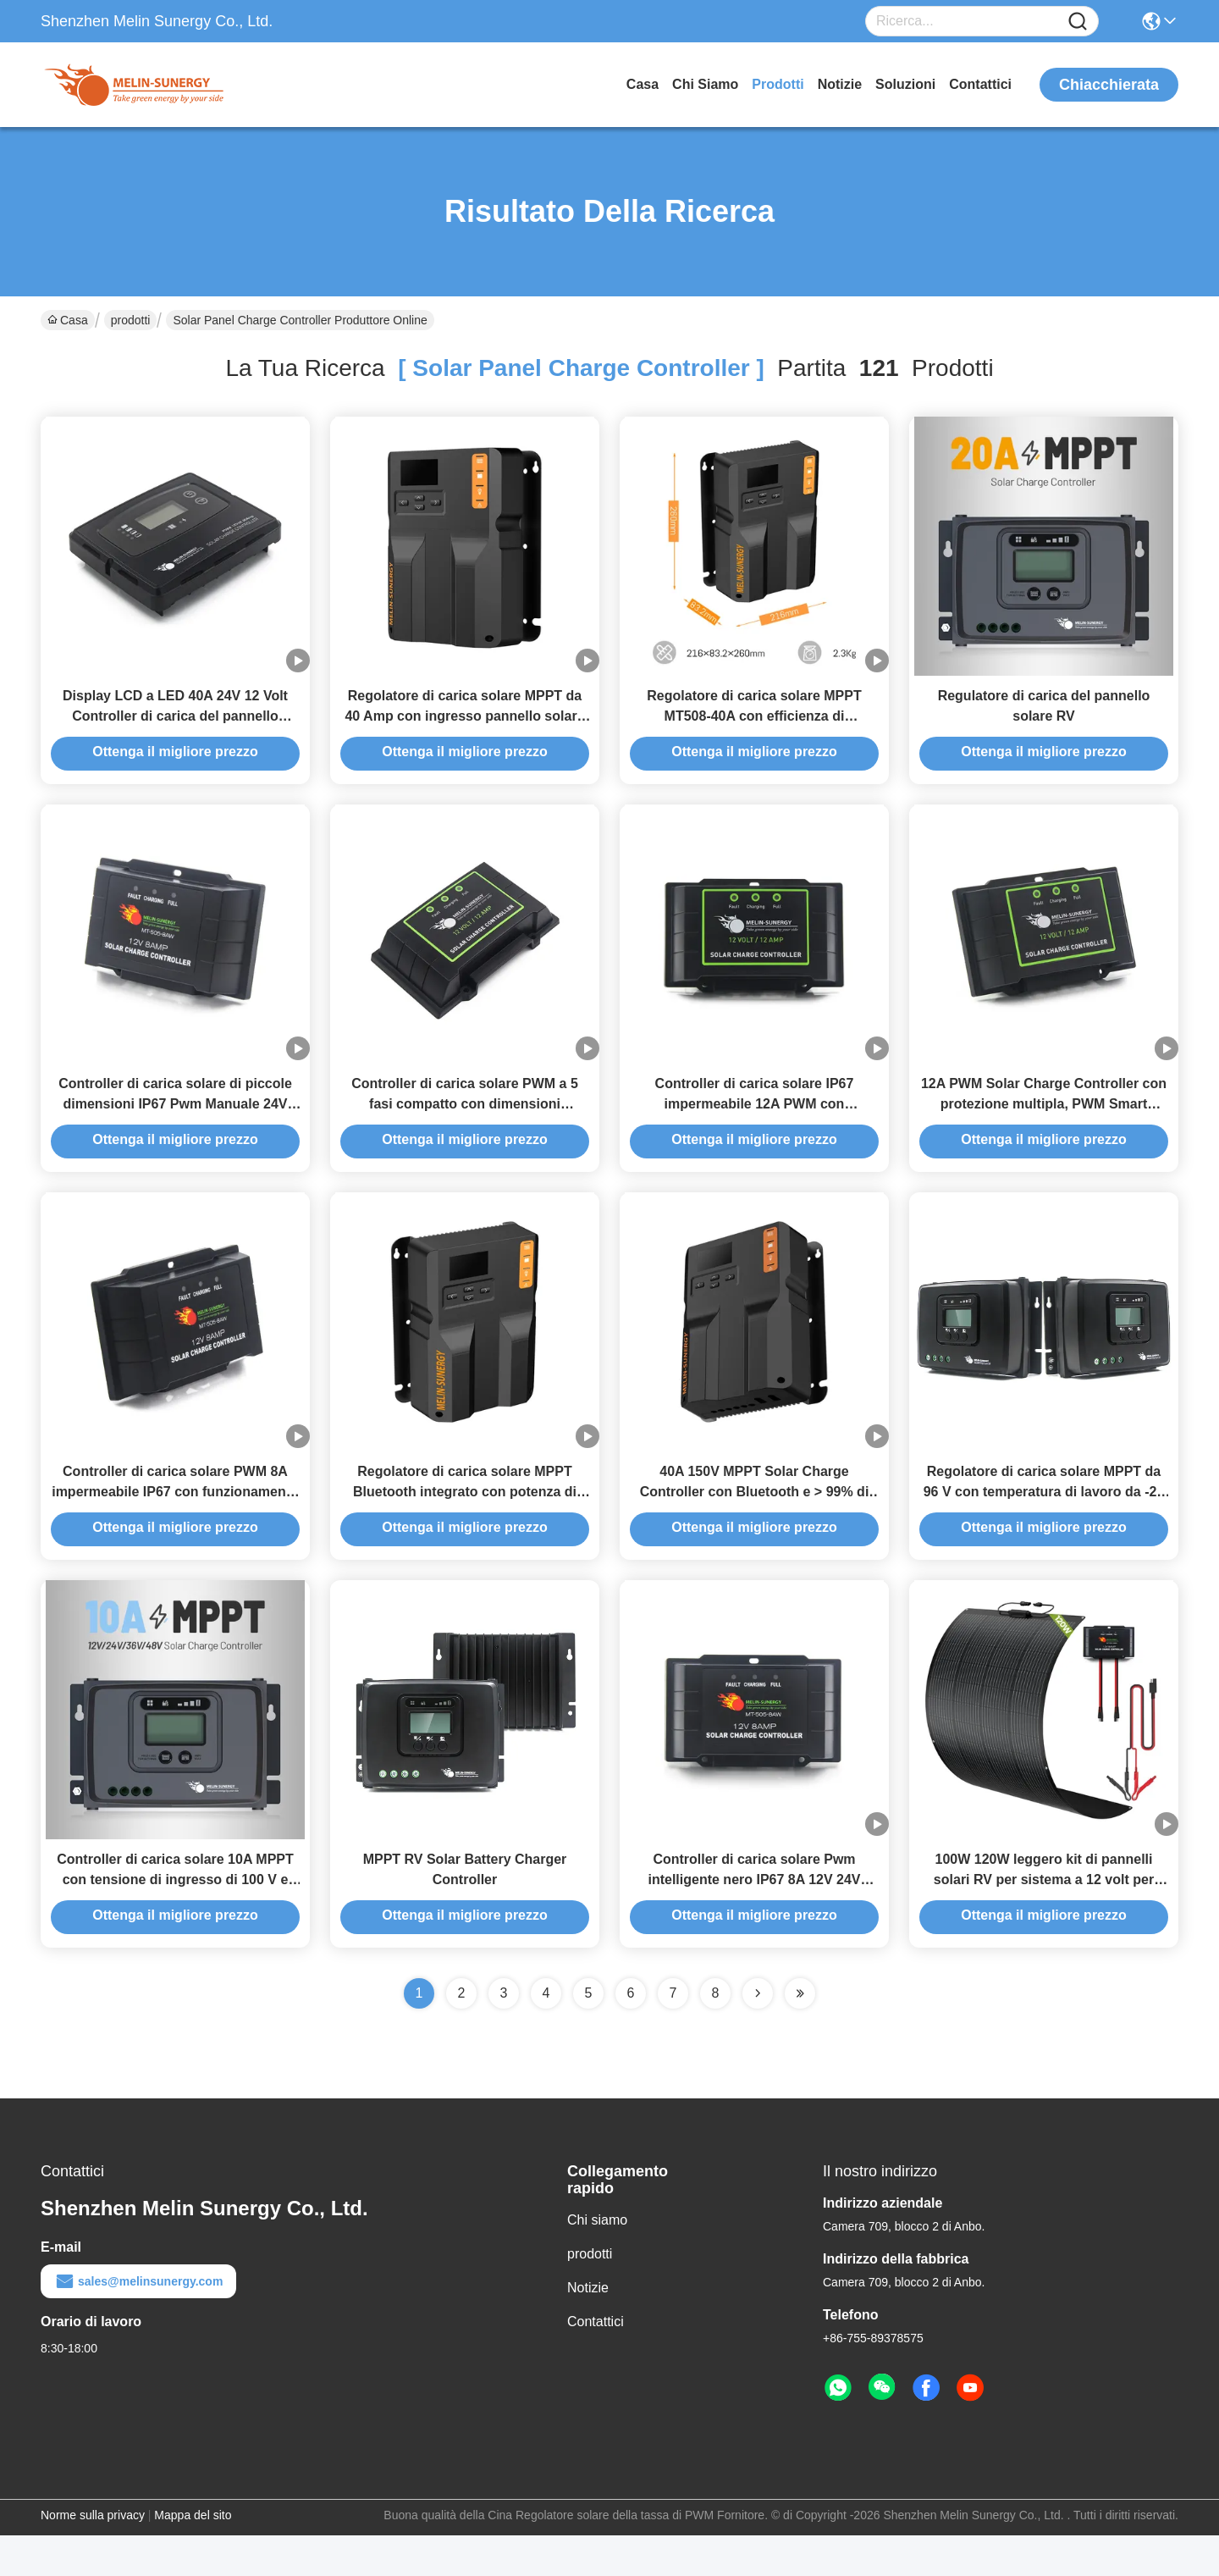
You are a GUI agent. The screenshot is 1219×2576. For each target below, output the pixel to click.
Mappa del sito (192, 2555)
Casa (642, 84)
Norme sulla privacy (93, 2555)
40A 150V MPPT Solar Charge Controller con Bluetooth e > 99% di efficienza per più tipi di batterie (754, 1522)
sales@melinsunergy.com (138, 2322)
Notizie (840, 84)
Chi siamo (705, 84)
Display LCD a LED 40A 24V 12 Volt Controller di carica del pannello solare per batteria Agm (175, 726)
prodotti (777, 84)
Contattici (980, 84)
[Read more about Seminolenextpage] (757, 2034)
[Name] (1077, 21)
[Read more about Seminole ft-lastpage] (800, 2034)
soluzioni (905, 84)
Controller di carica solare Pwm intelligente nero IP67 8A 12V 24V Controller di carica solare (754, 1920)
